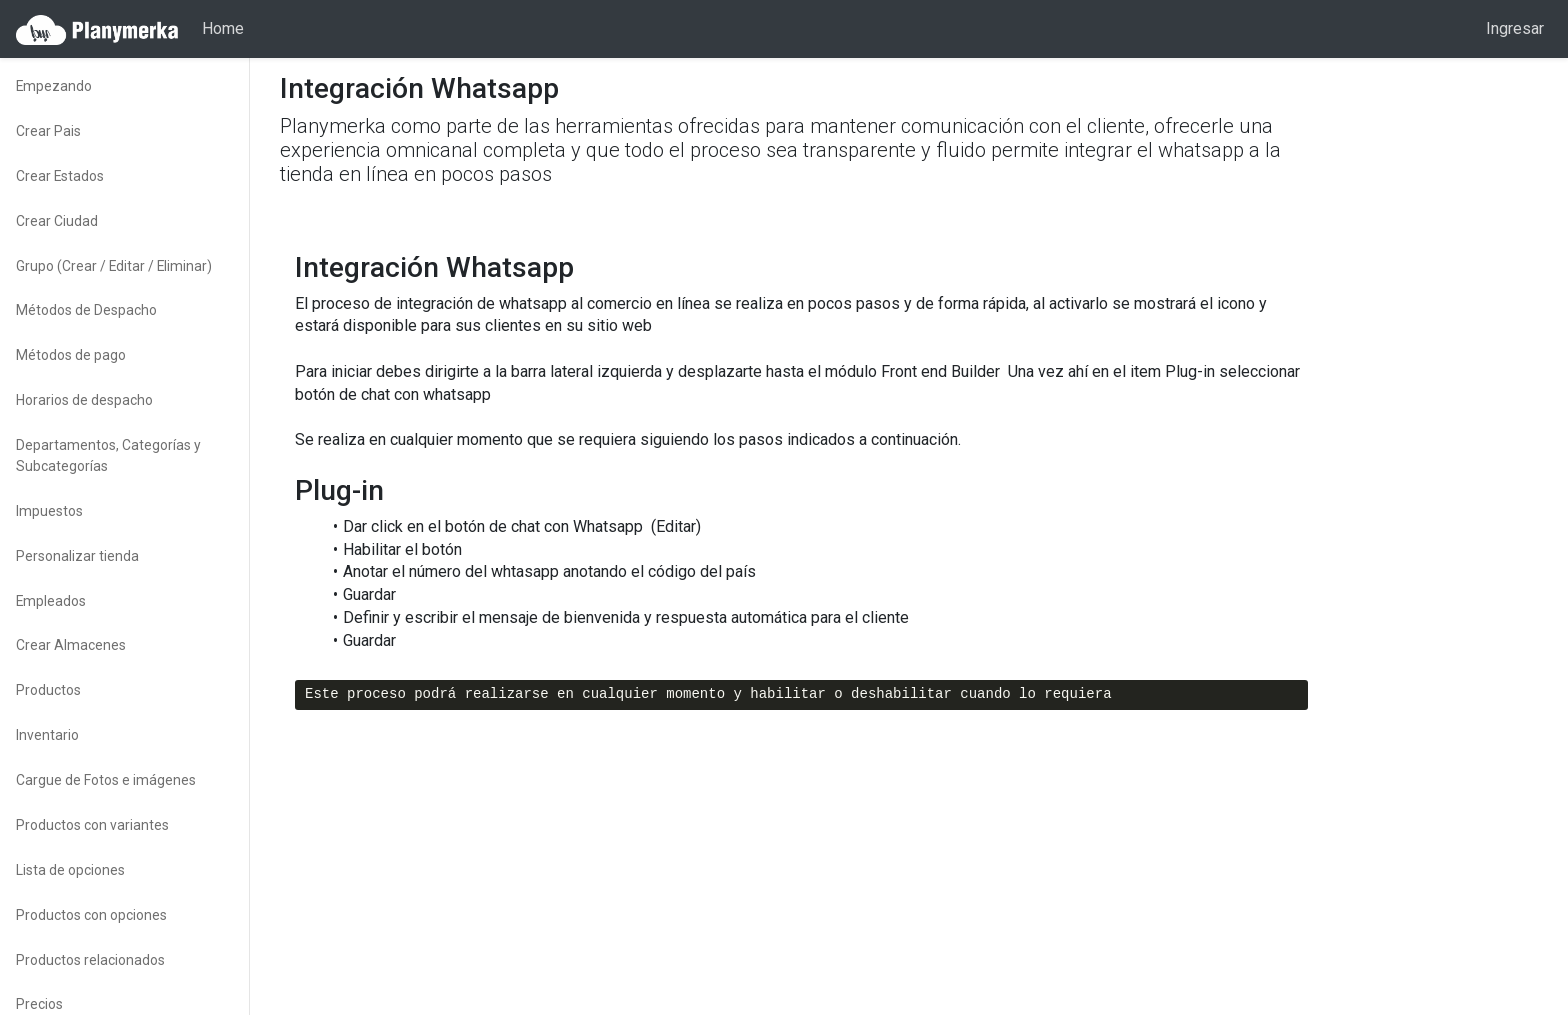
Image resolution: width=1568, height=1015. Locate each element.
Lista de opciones (70, 870)
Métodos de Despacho (86, 310)
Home (223, 28)
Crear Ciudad (57, 221)
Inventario (47, 735)
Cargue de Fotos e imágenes (106, 780)
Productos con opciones (91, 915)
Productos (48, 690)
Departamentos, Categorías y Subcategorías (108, 455)
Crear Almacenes (71, 645)
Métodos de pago (71, 355)
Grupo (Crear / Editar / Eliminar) (114, 266)
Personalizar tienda (77, 556)
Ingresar (1515, 28)
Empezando (54, 86)
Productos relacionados (90, 960)
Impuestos (49, 511)
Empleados (51, 601)
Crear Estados (60, 176)
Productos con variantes (92, 825)
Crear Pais (48, 131)
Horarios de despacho (84, 400)
